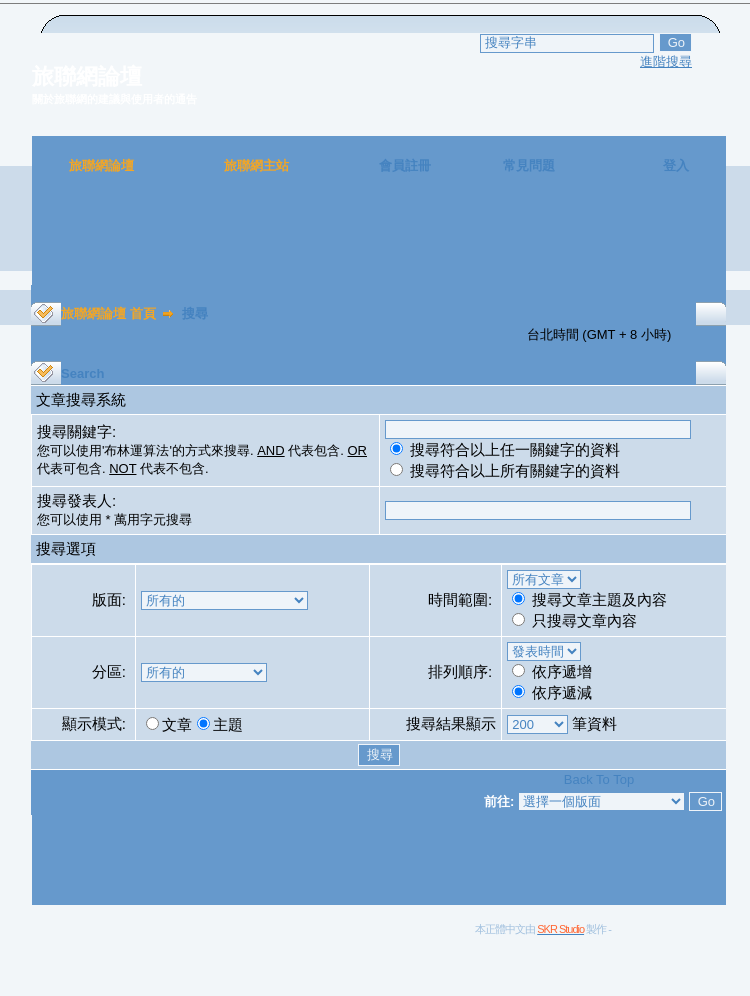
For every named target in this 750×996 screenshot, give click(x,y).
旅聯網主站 (256, 165)
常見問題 (529, 165)
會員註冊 (405, 165)
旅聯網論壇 (101, 165)
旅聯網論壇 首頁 (108, 313)
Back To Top (599, 779)
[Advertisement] (379, 240)
